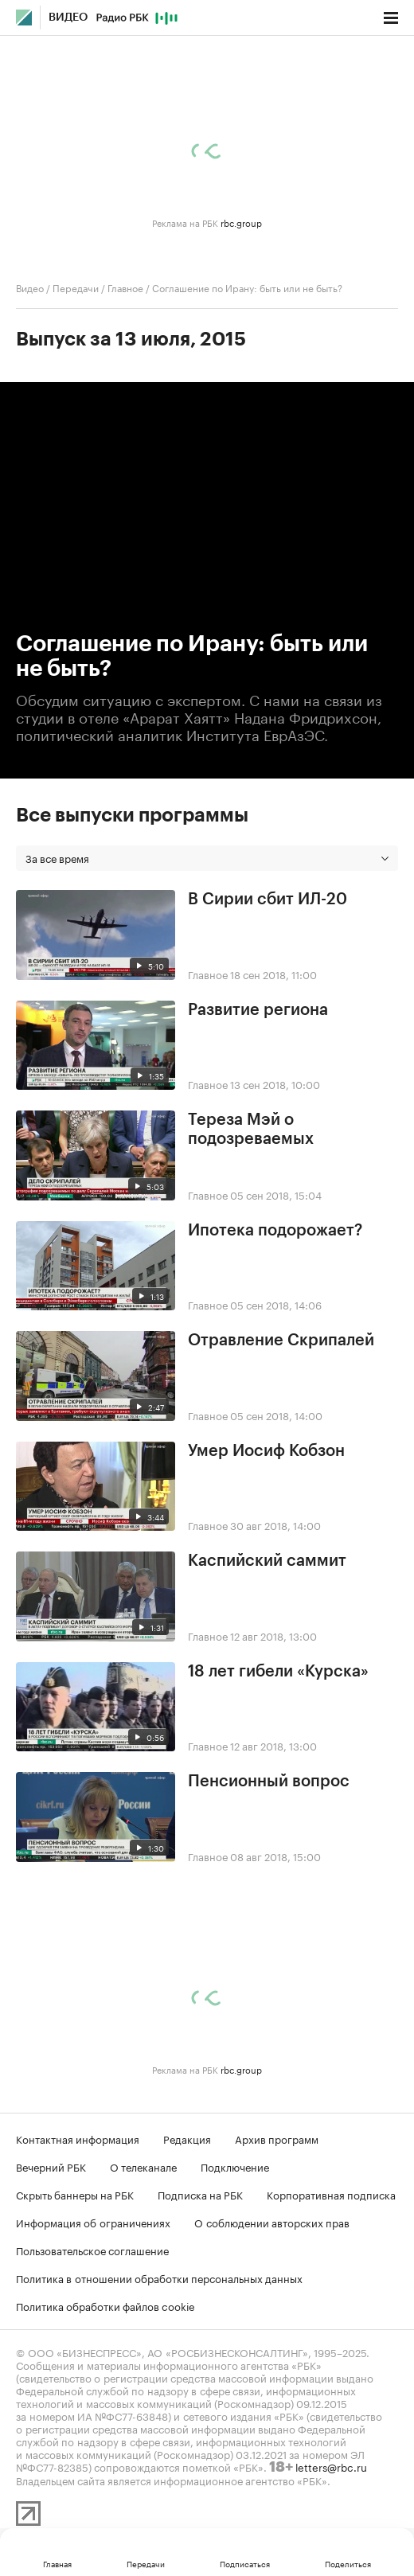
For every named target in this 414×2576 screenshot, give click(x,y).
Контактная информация (77, 2138)
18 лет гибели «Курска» (278, 1672)
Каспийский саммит (267, 1561)
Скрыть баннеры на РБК (75, 2194)
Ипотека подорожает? (275, 1231)
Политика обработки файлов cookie (105, 2305)
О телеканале (143, 2166)
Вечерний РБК (51, 2166)
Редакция (187, 2138)
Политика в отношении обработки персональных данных (159, 2277)
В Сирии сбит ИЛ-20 (267, 899)
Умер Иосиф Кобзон (266, 1451)
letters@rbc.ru (331, 2466)
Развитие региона (258, 1010)
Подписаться (245, 2563)
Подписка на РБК (200, 2194)
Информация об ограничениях (93, 2222)
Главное (125, 287)
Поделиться (348, 2563)
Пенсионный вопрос (269, 1782)
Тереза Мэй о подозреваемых (251, 1129)
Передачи (76, 287)
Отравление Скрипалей (281, 1340)
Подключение (235, 2166)
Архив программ (276, 2138)
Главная (57, 2563)
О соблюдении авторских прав (272, 2222)
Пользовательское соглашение (92, 2250)
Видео (68, 17)
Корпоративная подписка (331, 2194)
